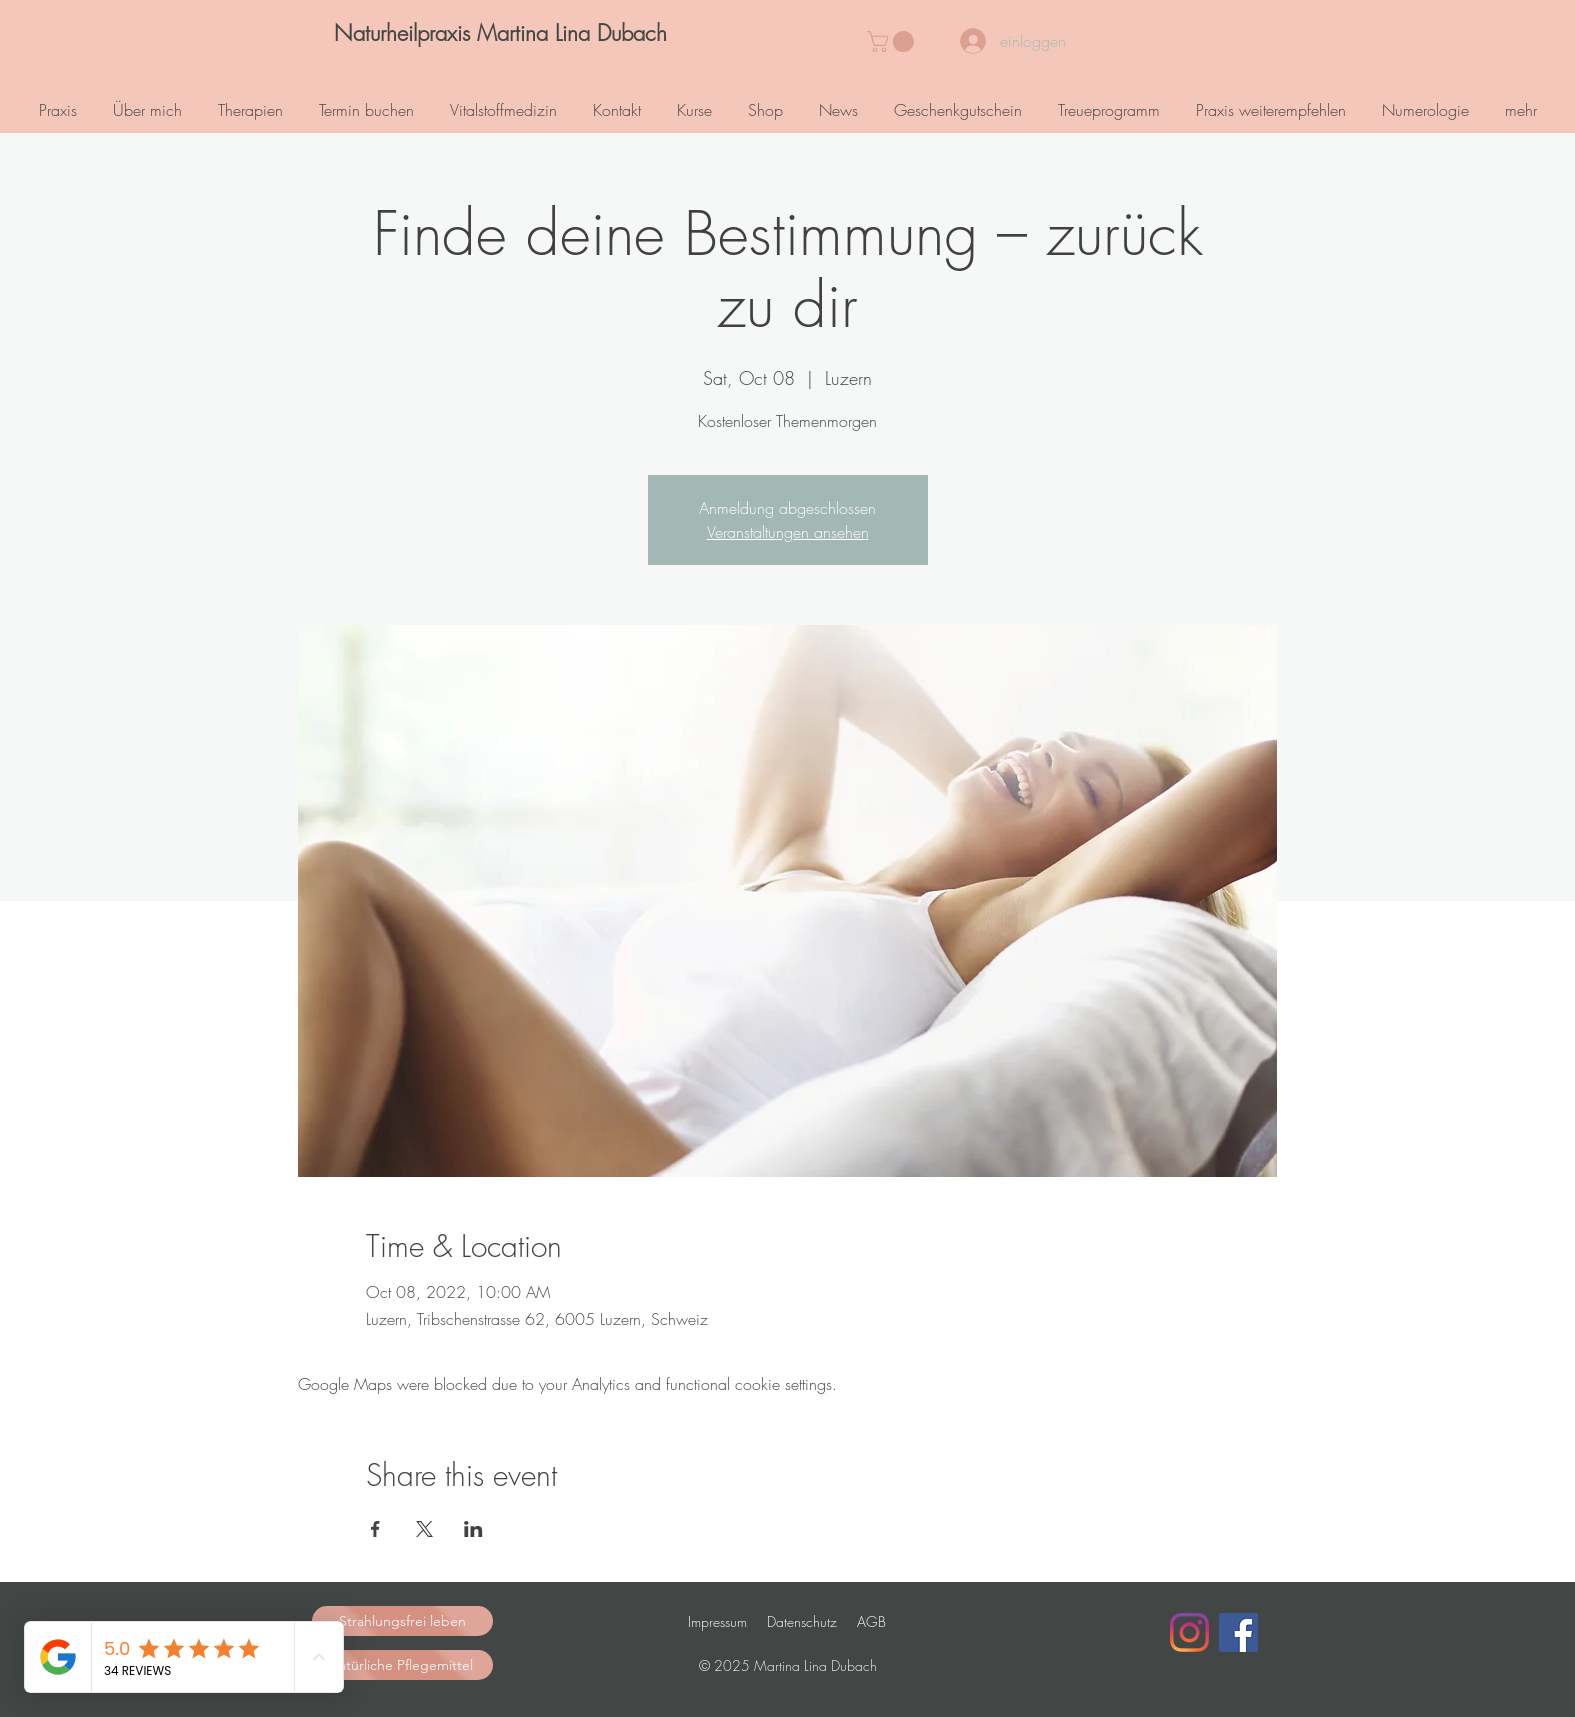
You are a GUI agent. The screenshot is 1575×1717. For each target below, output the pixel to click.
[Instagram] (1189, 1632)
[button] (893, 41)
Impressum (717, 1621)
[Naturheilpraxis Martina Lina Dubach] (501, 33)
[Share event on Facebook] (375, 1529)
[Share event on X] (424, 1529)
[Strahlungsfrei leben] (402, 1621)
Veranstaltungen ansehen (788, 532)
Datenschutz (802, 1621)
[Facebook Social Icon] (1238, 1632)
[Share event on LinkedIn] (473, 1529)
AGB (871, 1621)
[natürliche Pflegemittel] (402, 1665)
